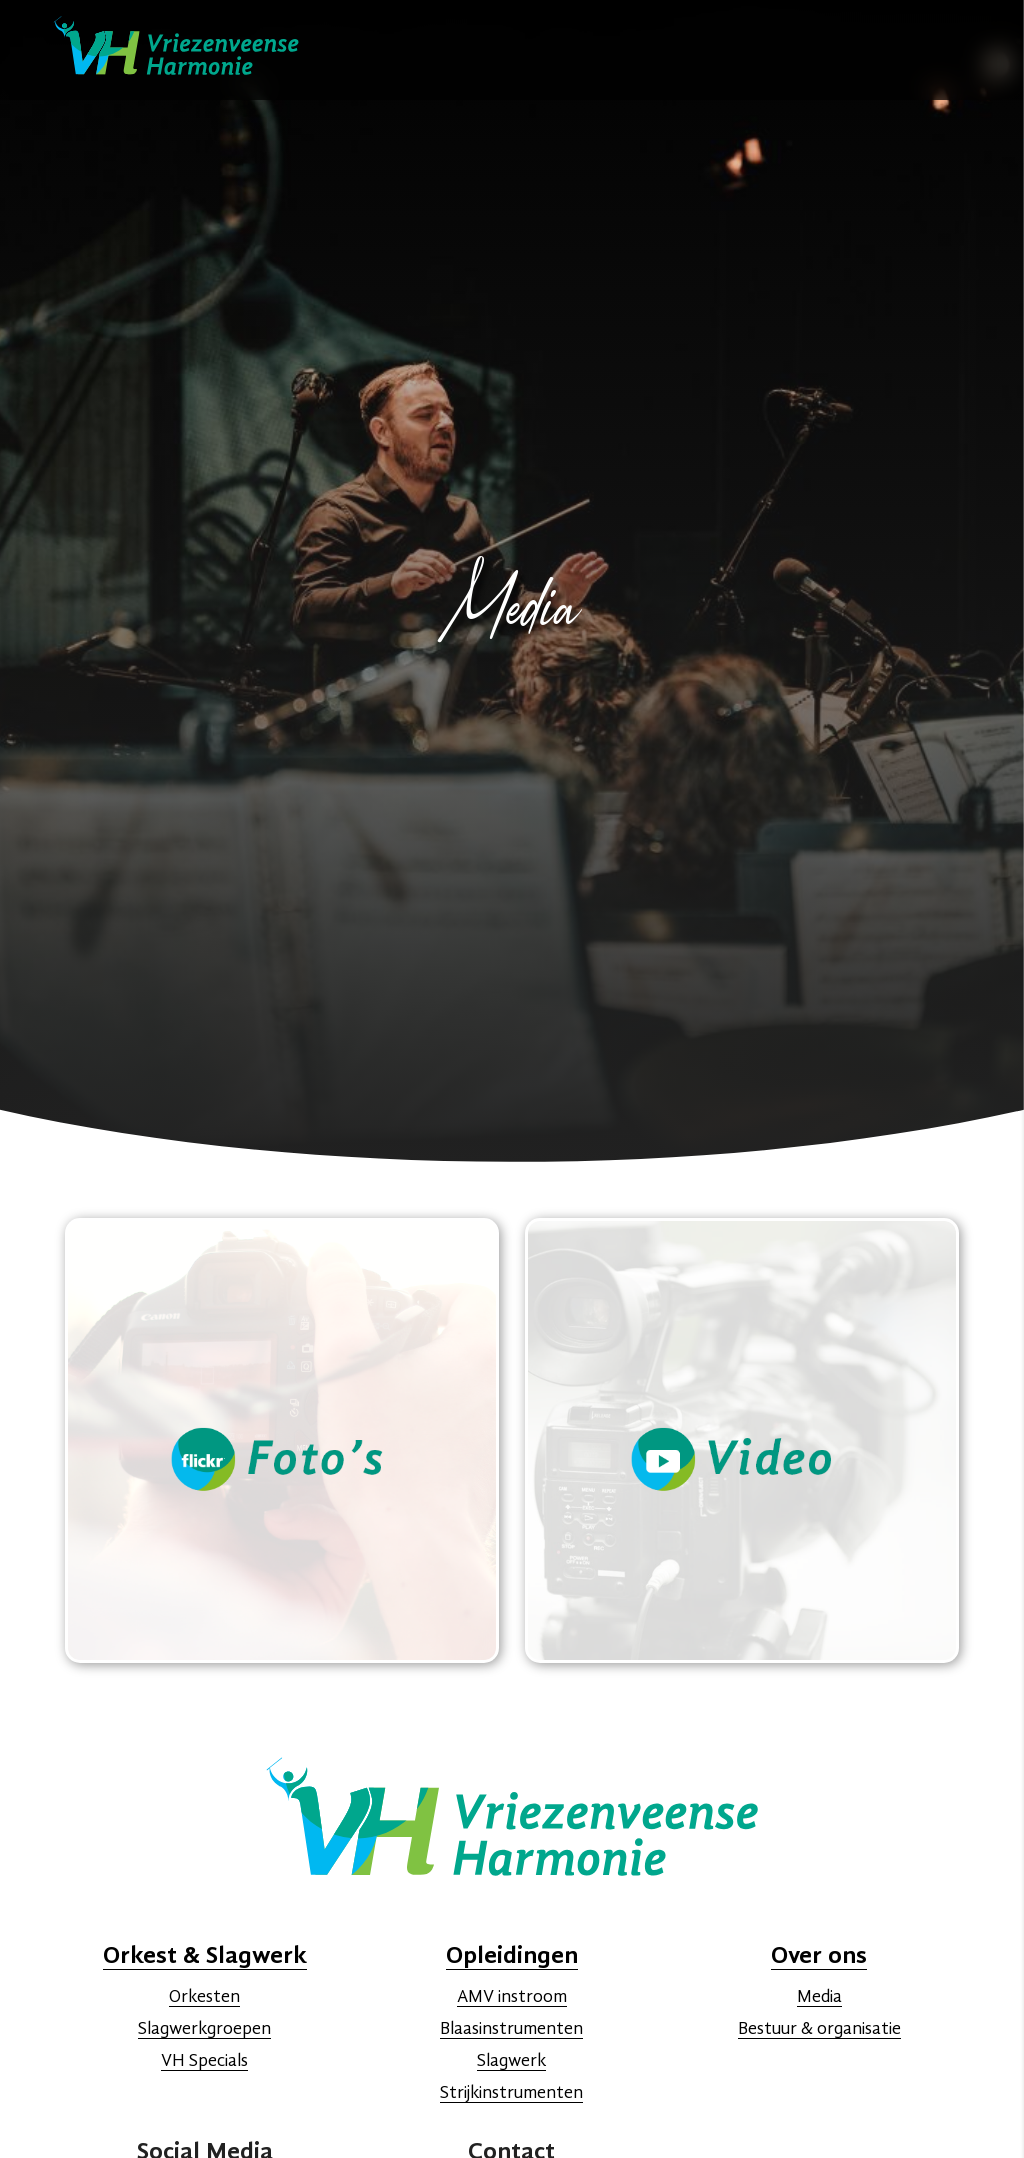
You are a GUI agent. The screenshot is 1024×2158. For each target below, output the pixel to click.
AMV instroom (512, 1997)
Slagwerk (511, 2061)
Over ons (819, 1956)
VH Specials (204, 2061)
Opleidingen (512, 1956)
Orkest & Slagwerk (205, 1956)
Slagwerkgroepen (204, 2029)
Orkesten (204, 1997)
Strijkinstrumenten (511, 2093)
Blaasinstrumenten (511, 2029)
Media (819, 1997)
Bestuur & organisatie (819, 2029)
